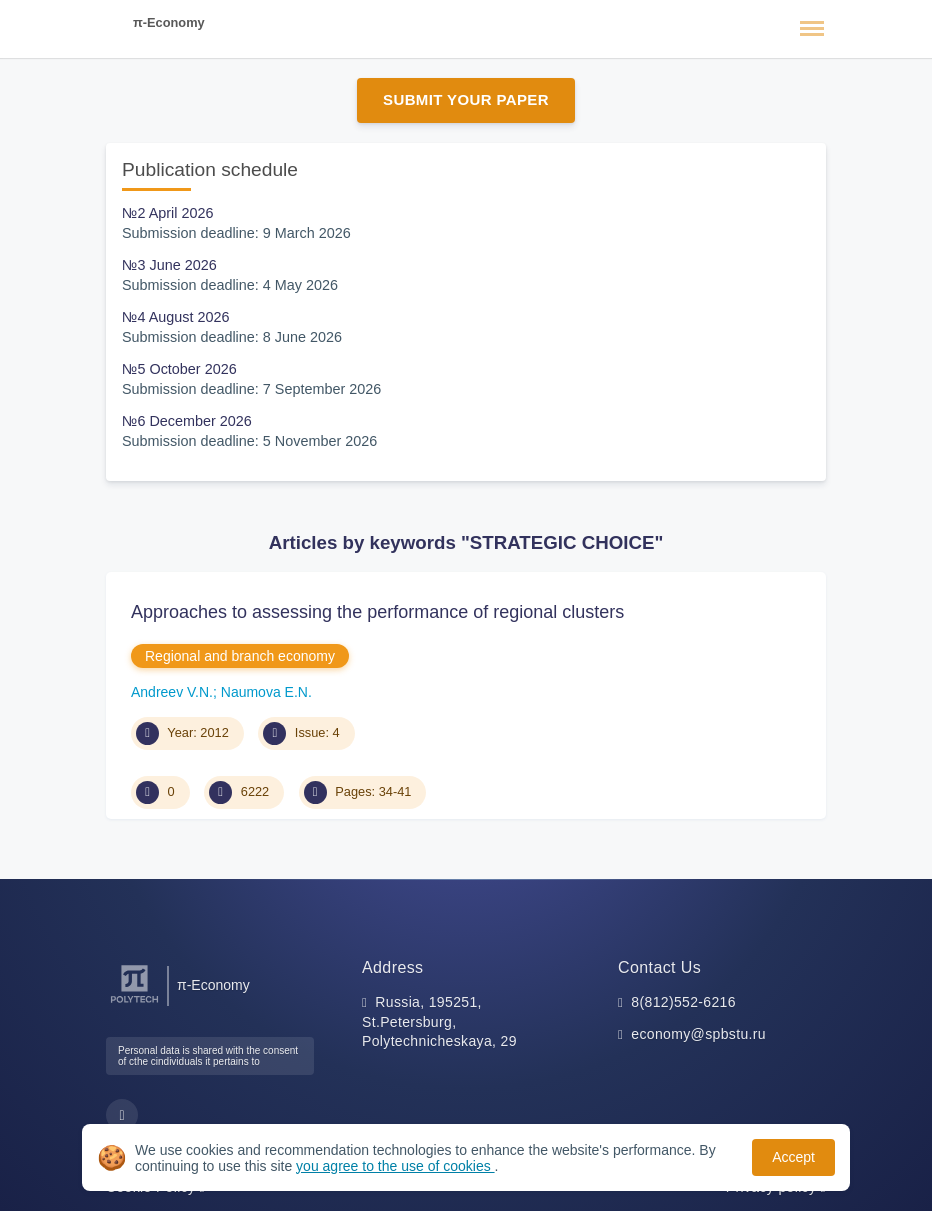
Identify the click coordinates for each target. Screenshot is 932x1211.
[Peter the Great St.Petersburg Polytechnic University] (134, 1003)
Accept (793, 1157)
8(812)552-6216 (683, 1002)
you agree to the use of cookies (395, 1166)
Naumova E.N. (266, 692)
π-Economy (169, 22)
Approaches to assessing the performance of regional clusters (377, 612)
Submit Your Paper (466, 99)
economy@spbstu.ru (698, 1034)
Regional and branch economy (240, 656)
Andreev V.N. (172, 692)
